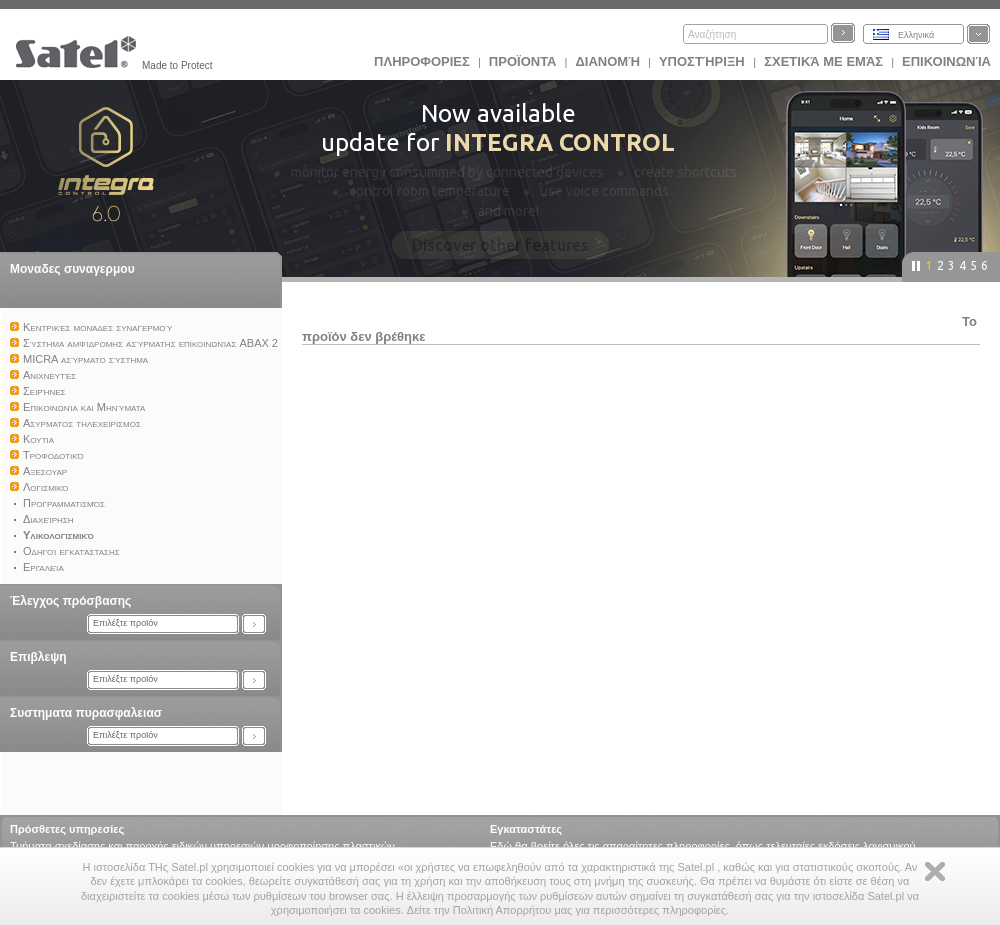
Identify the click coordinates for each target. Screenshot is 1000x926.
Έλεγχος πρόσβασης (70, 601)
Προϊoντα (523, 61)
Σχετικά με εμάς (823, 61)
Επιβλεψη (38, 657)
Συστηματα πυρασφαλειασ (86, 713)
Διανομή (607, 61)
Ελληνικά (916, 35)
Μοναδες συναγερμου (72, 269)
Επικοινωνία (946, 61)
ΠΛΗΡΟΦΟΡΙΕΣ (422, 61)
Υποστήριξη (703, 61)
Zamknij (935, 871)
